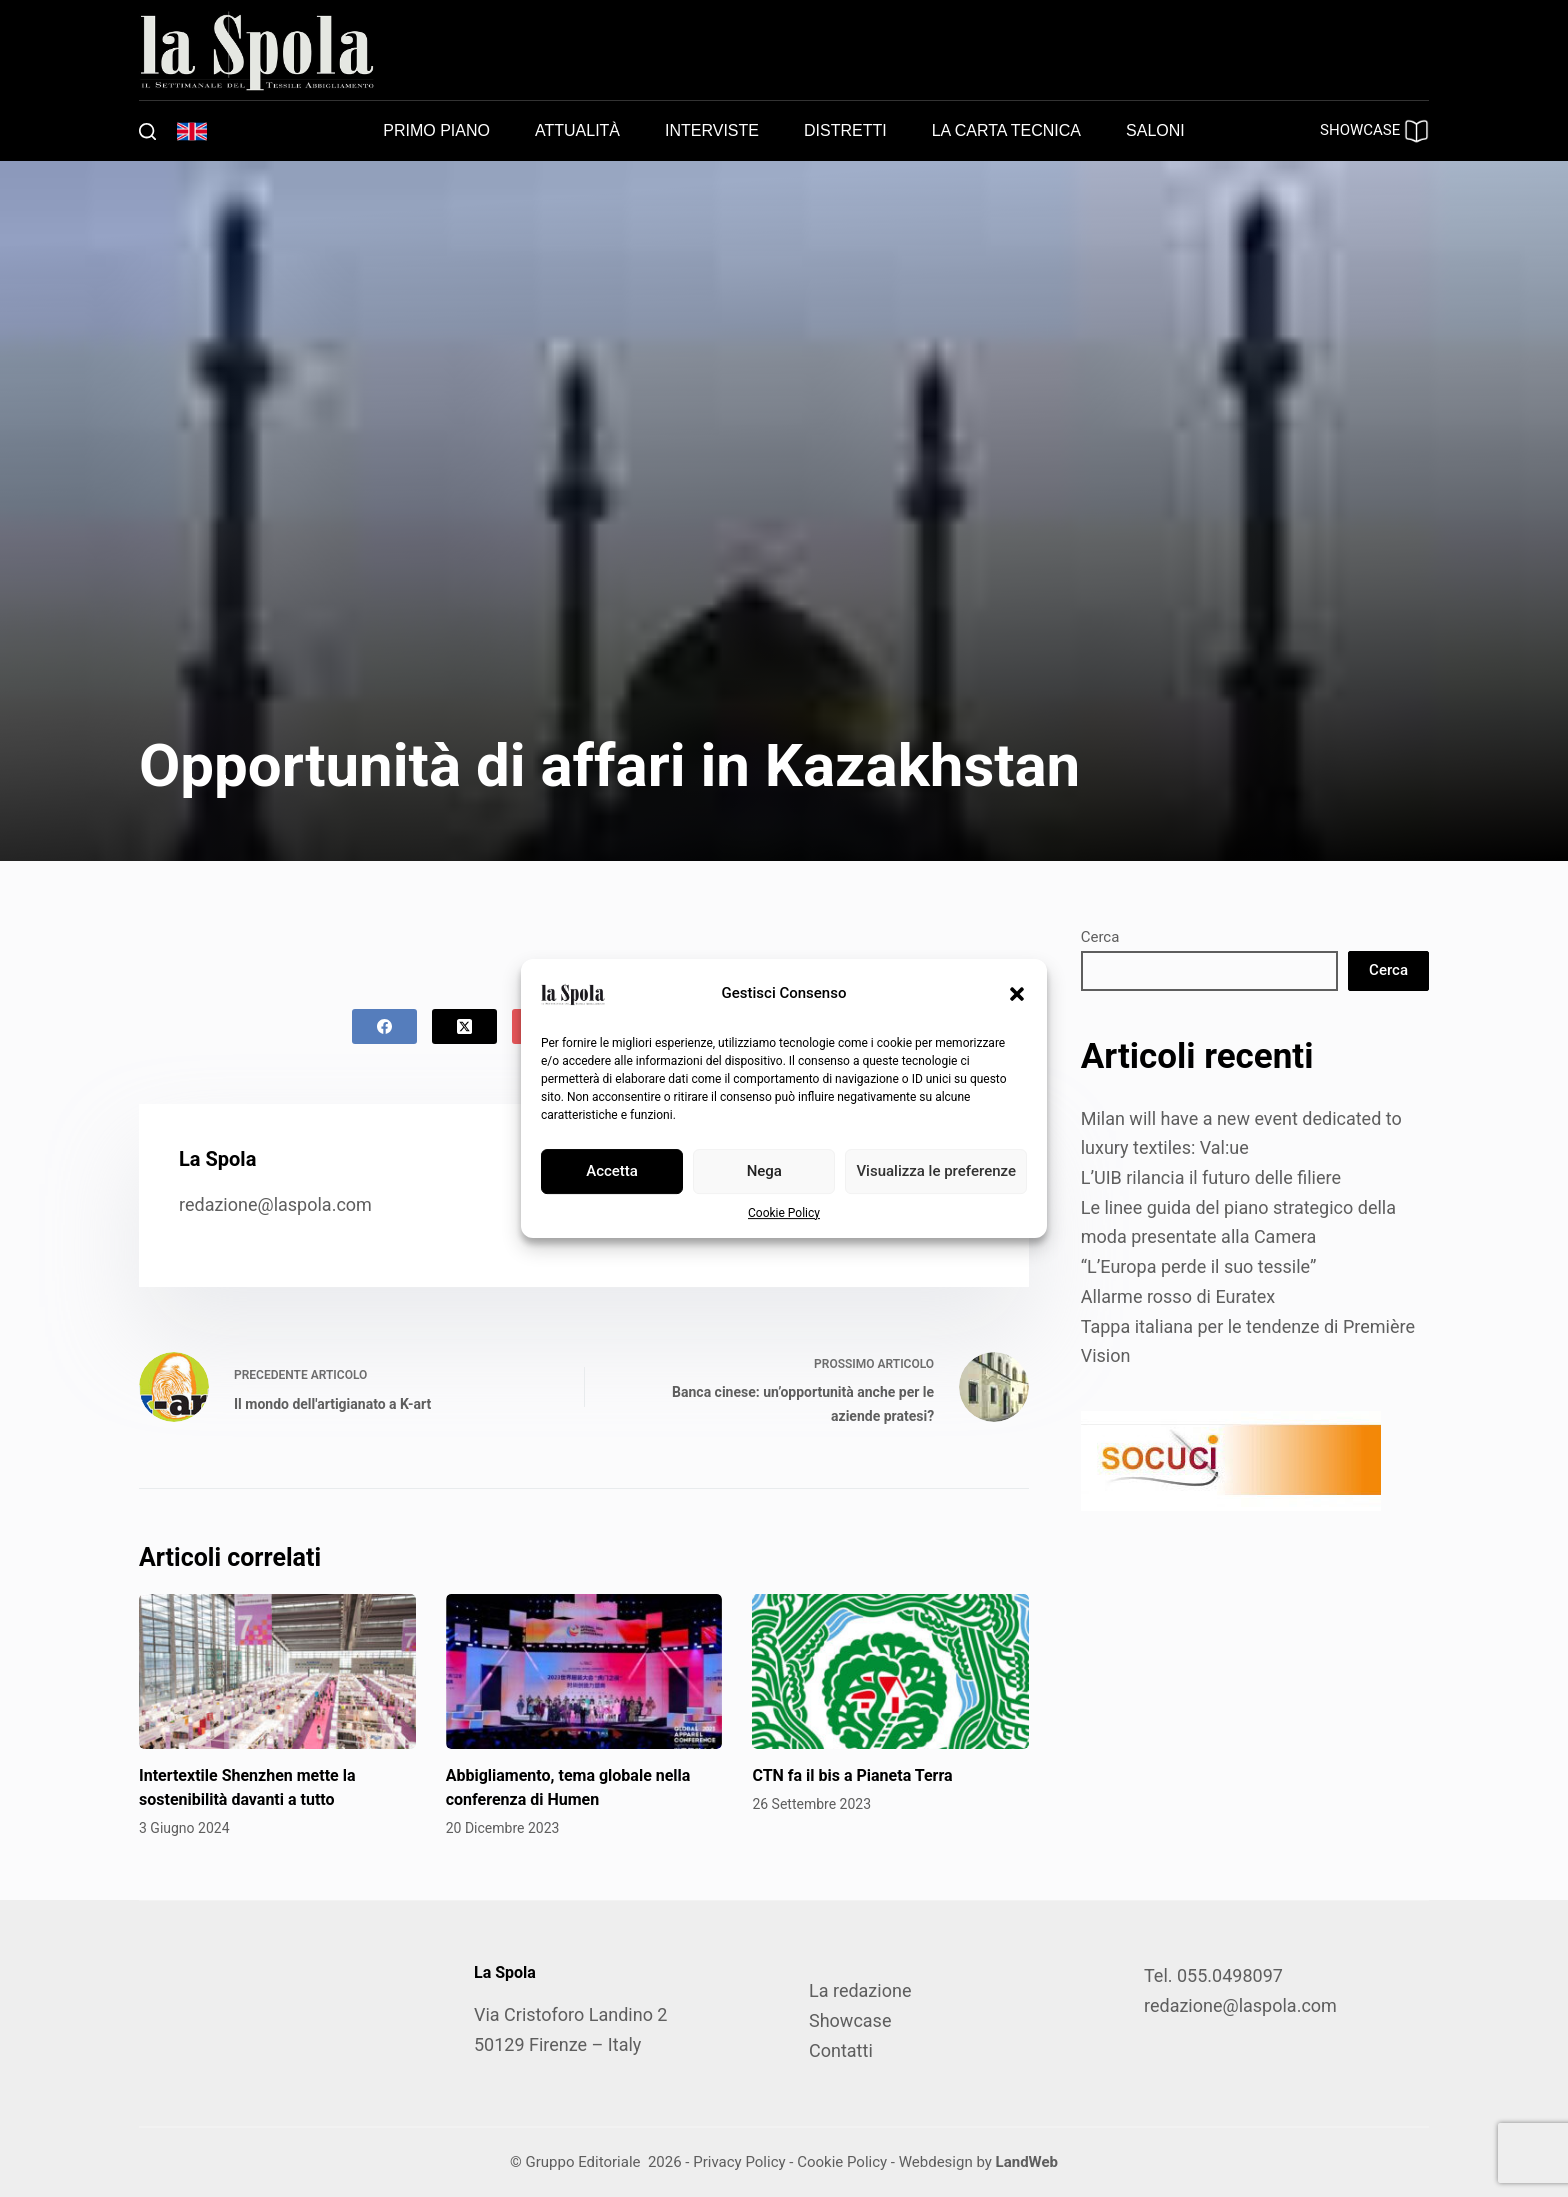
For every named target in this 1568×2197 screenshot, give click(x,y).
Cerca (1100, 937)
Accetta (612, 1171)
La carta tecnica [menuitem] (1006, 130)
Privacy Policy (739, 2162)
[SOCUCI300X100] (1231, 1459)
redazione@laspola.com (275, 1204)
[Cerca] (147, 131)
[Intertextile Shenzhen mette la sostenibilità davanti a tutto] (277, 1672)
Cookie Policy (784, 1213)
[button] (1017, 994)
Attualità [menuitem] (577, 130)
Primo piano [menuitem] (436, 130)
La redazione (860, 1990)
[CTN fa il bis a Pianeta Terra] (890, 1672)
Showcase (850, 2020)
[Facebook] (384, 1026)
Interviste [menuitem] (712, 130)
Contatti (841, 2050)
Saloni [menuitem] (1155, 130)
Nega (764, 1171)
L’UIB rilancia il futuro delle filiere (1211, 1177)
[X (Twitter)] (464, 1026)
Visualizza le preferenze (936, 1171)
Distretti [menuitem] (845, 130)
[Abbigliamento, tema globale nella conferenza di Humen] (584, 1672)
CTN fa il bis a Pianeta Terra (852, 1775)
